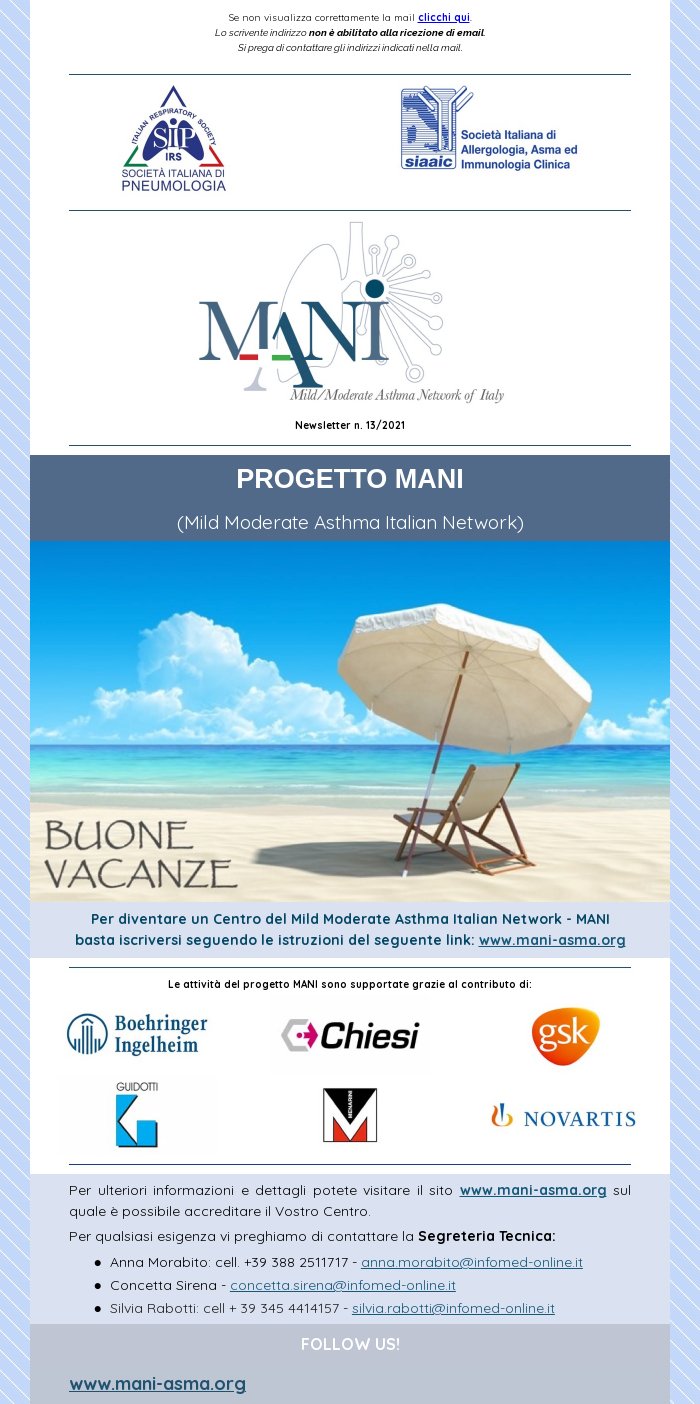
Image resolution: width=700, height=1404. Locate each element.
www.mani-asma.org (552, 940)
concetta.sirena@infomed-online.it (343, 1285)
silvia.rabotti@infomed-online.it (453, 1308)
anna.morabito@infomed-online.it (472, 1262)
